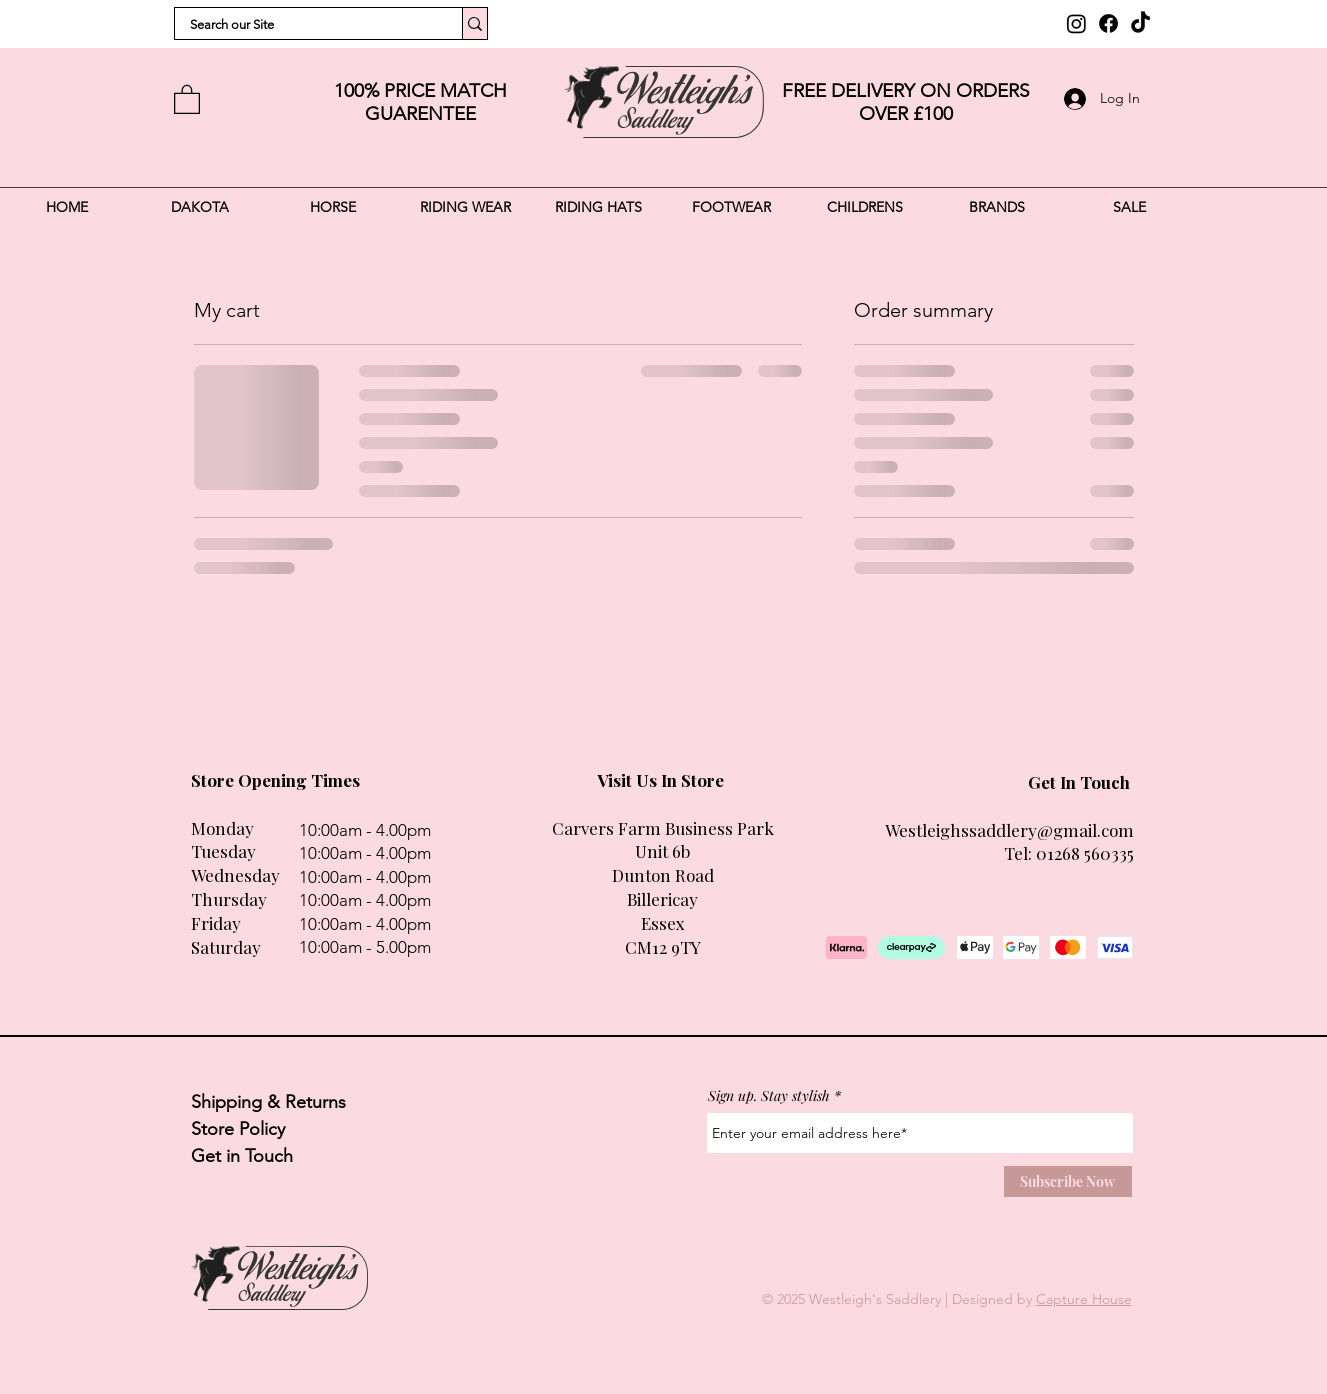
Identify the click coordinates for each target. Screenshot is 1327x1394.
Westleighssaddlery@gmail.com (1009, 830)
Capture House (1084, 1299)
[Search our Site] (305, 25)
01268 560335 (1085, 853)
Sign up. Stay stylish (769, 1096)
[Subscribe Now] (1068, 1181)
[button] (187, 98)
